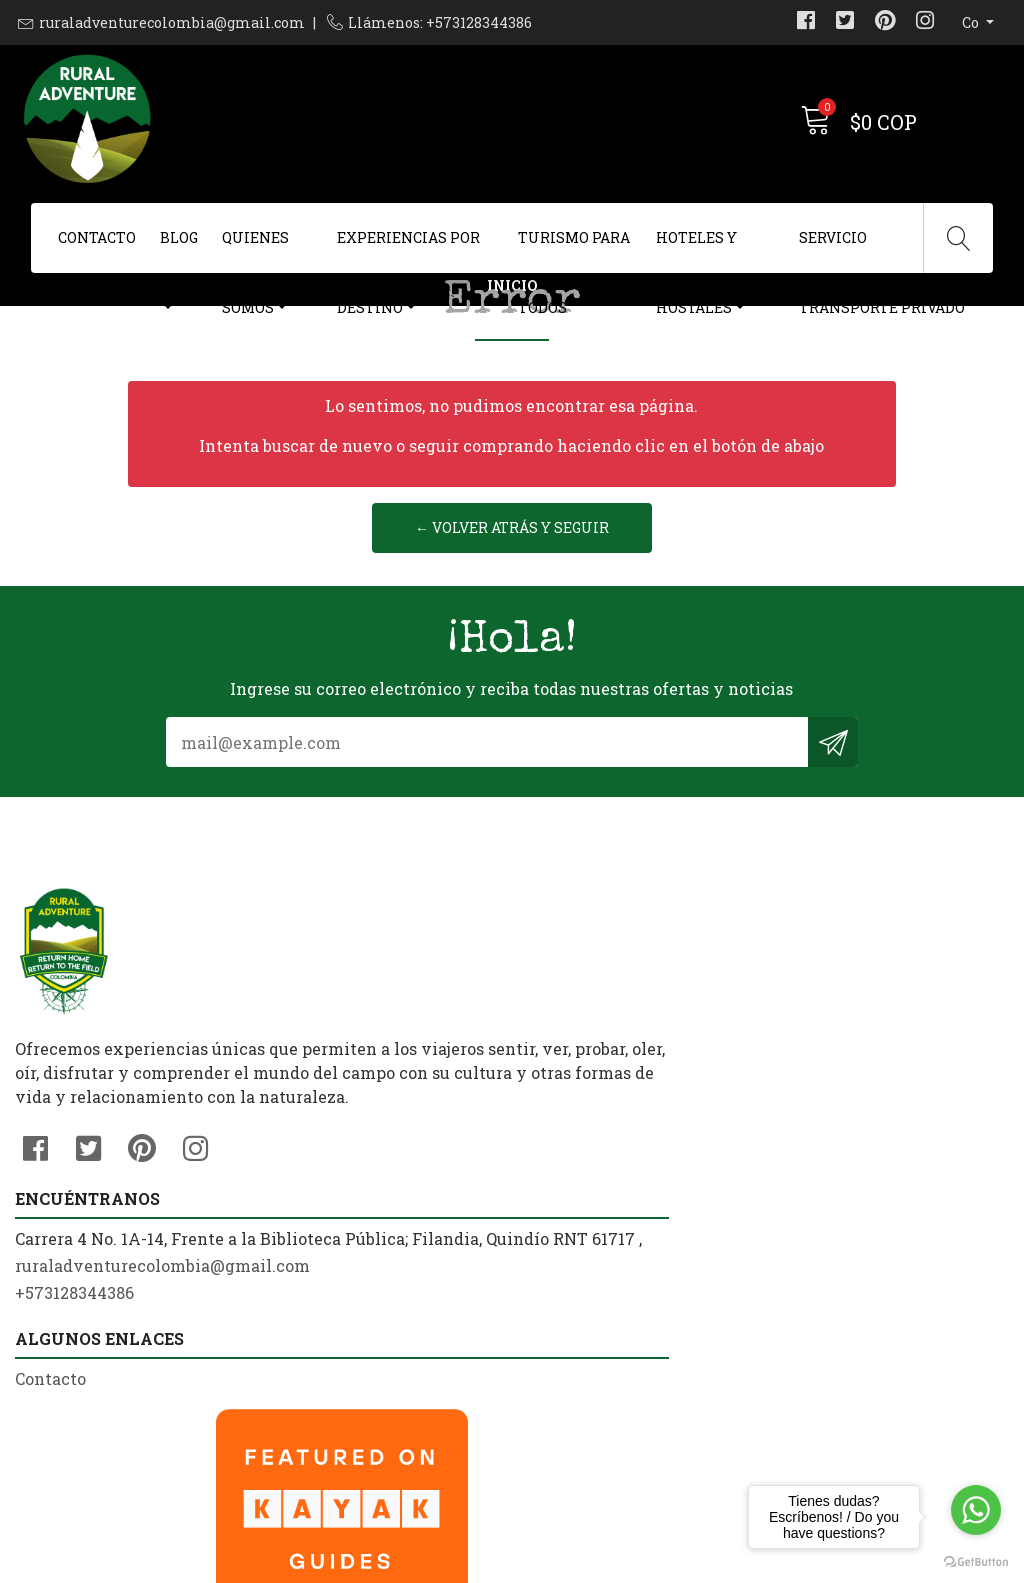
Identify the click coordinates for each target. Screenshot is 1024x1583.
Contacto (97, 237)
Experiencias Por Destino (408, 250)
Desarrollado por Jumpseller (706, 1562)
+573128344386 (330, 1300)
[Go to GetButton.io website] (976, 1562)
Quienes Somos (255, 250)
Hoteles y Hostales (696, 250)
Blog (179, 237)
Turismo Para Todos (574, 250)
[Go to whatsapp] (976, 1510)
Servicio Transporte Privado (882, 250)
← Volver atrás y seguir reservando (512, 708)
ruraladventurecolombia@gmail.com (172, 22)
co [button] (972, 22)
